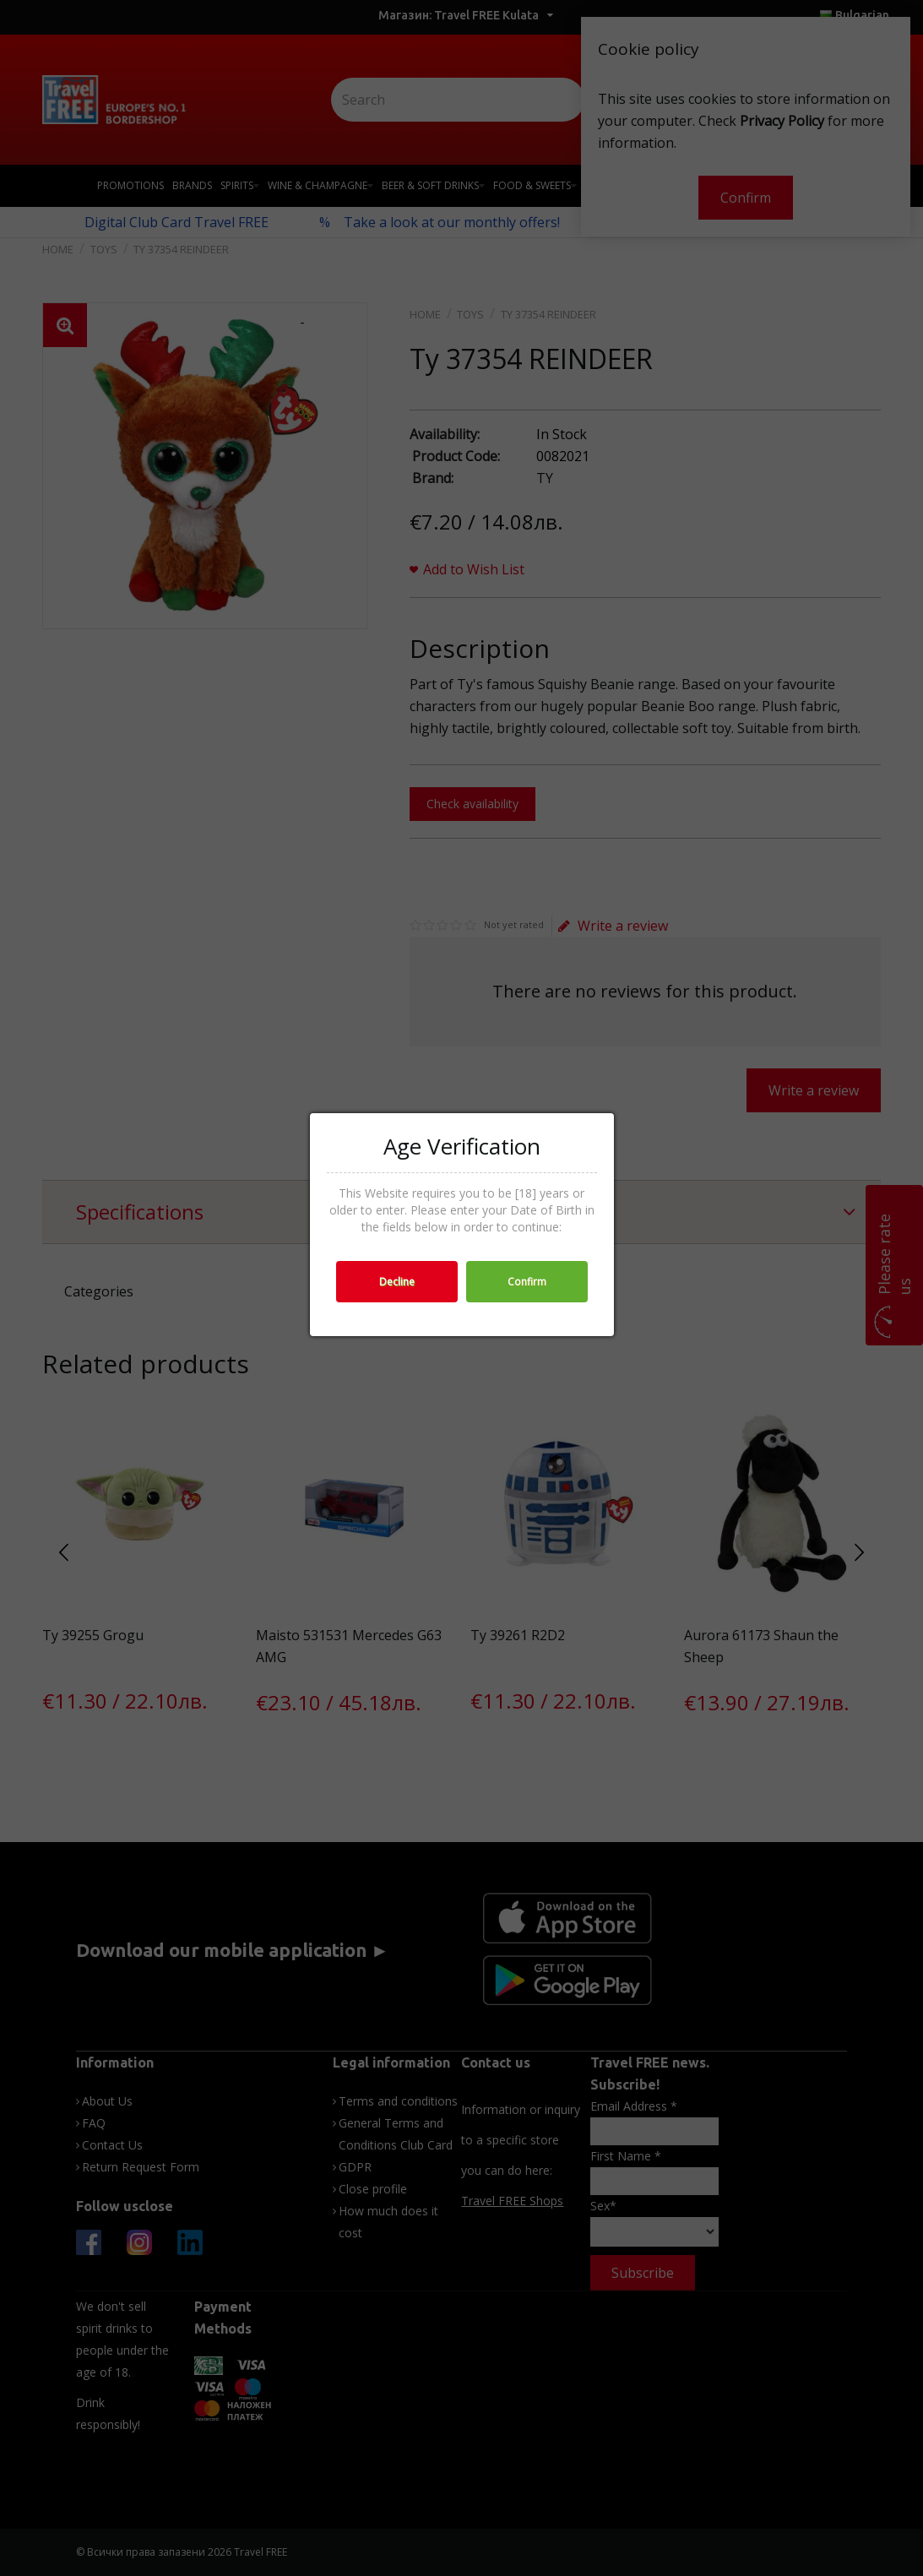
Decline (397, 1281)
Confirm (527, 1281)
